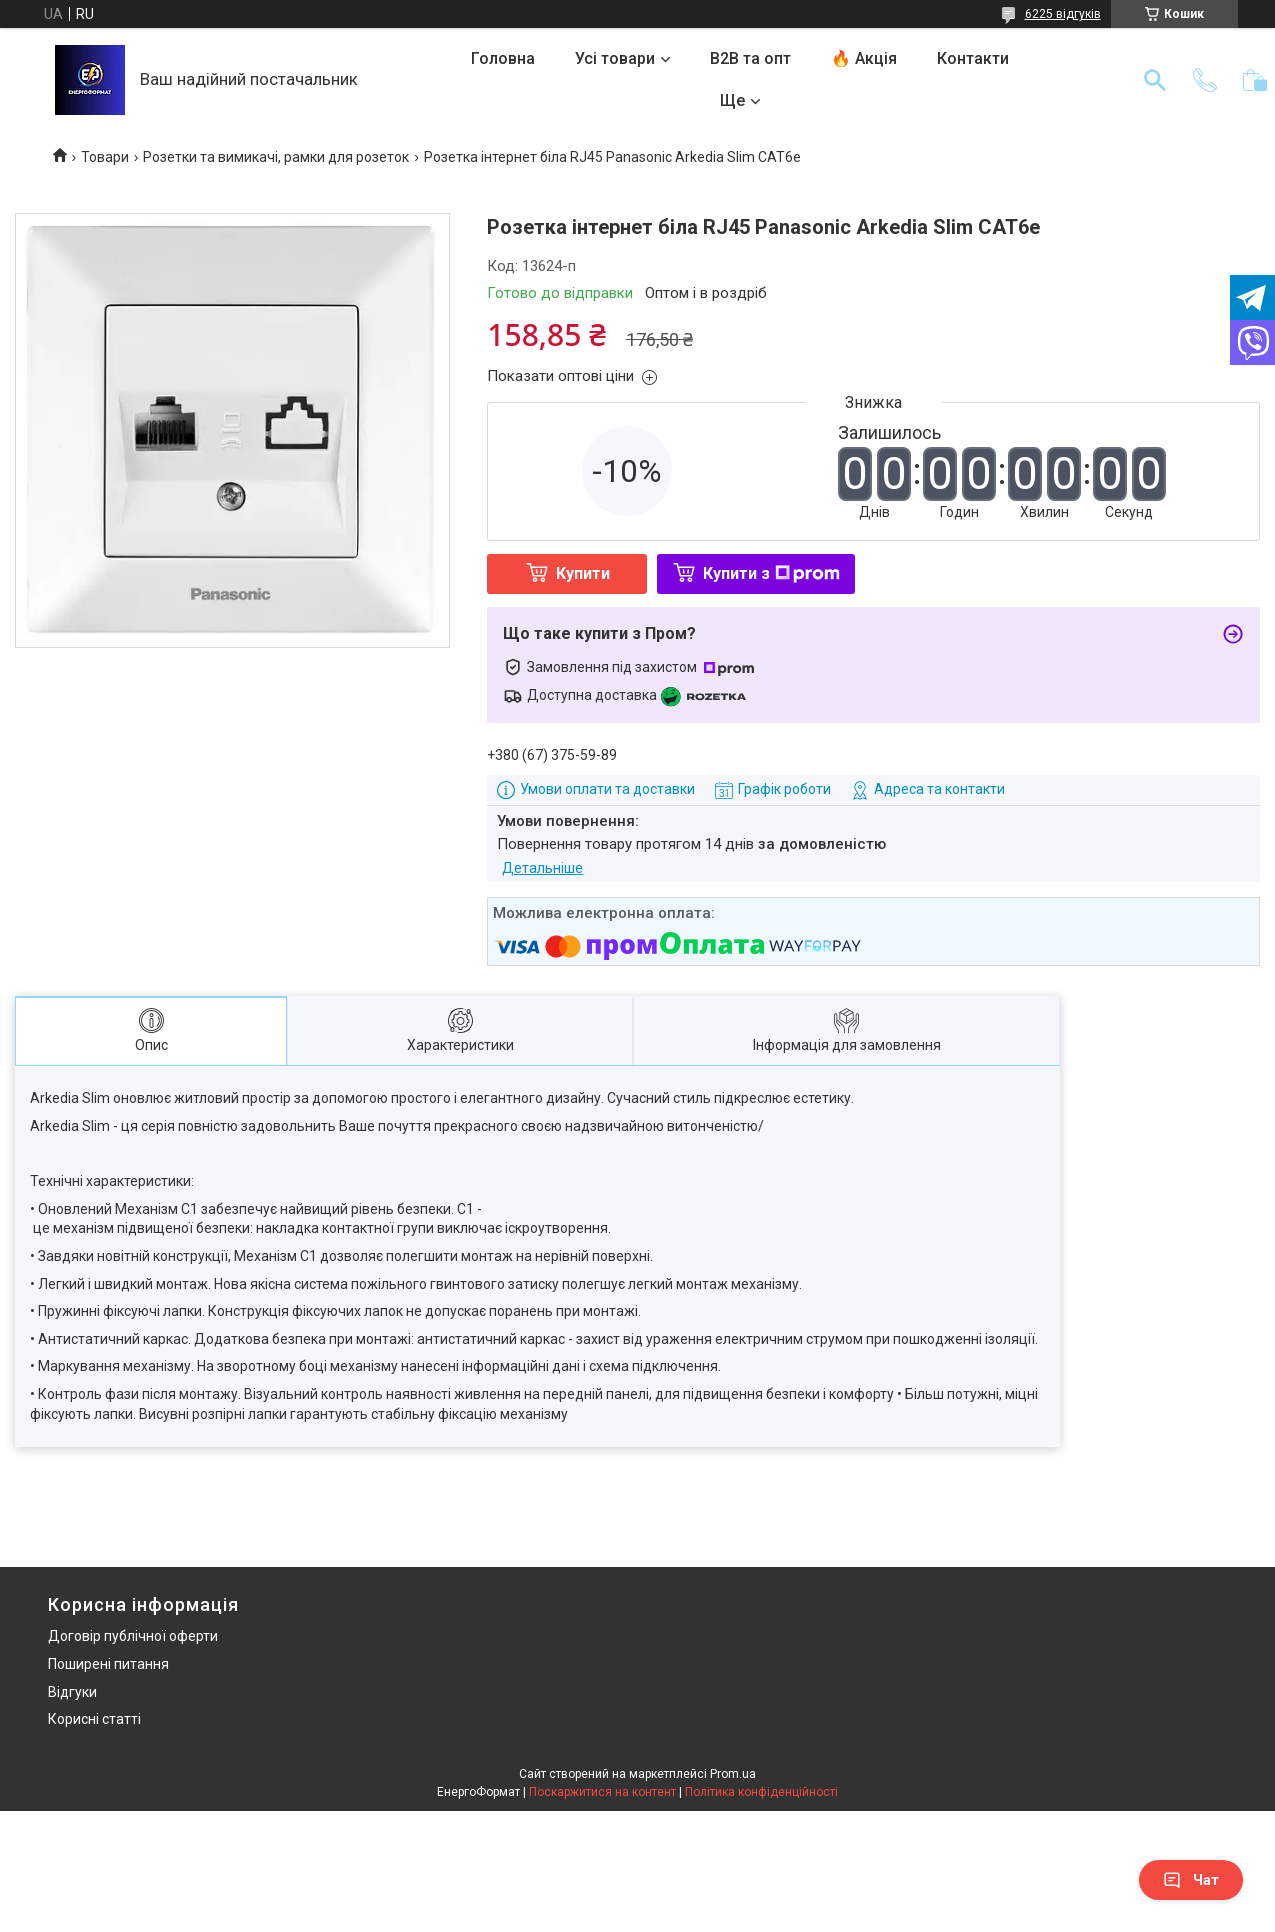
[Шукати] (1155, 80)
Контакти (973, 58)
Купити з (771, 573)
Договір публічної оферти (133, 1636)
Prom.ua (733, 1774)
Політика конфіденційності (761, 1792)
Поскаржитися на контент (602, 1792)
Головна (503, 58)
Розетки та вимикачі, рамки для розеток (276, 157)
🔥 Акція (864, 58)
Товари (105, 157)
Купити (583, 573)
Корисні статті (94, 1719)
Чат (1191, 1880)
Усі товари (615, 58)
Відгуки (72, 1692)
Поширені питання (108, 1664)
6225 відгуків (1063, 14)
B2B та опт (750, 58)
